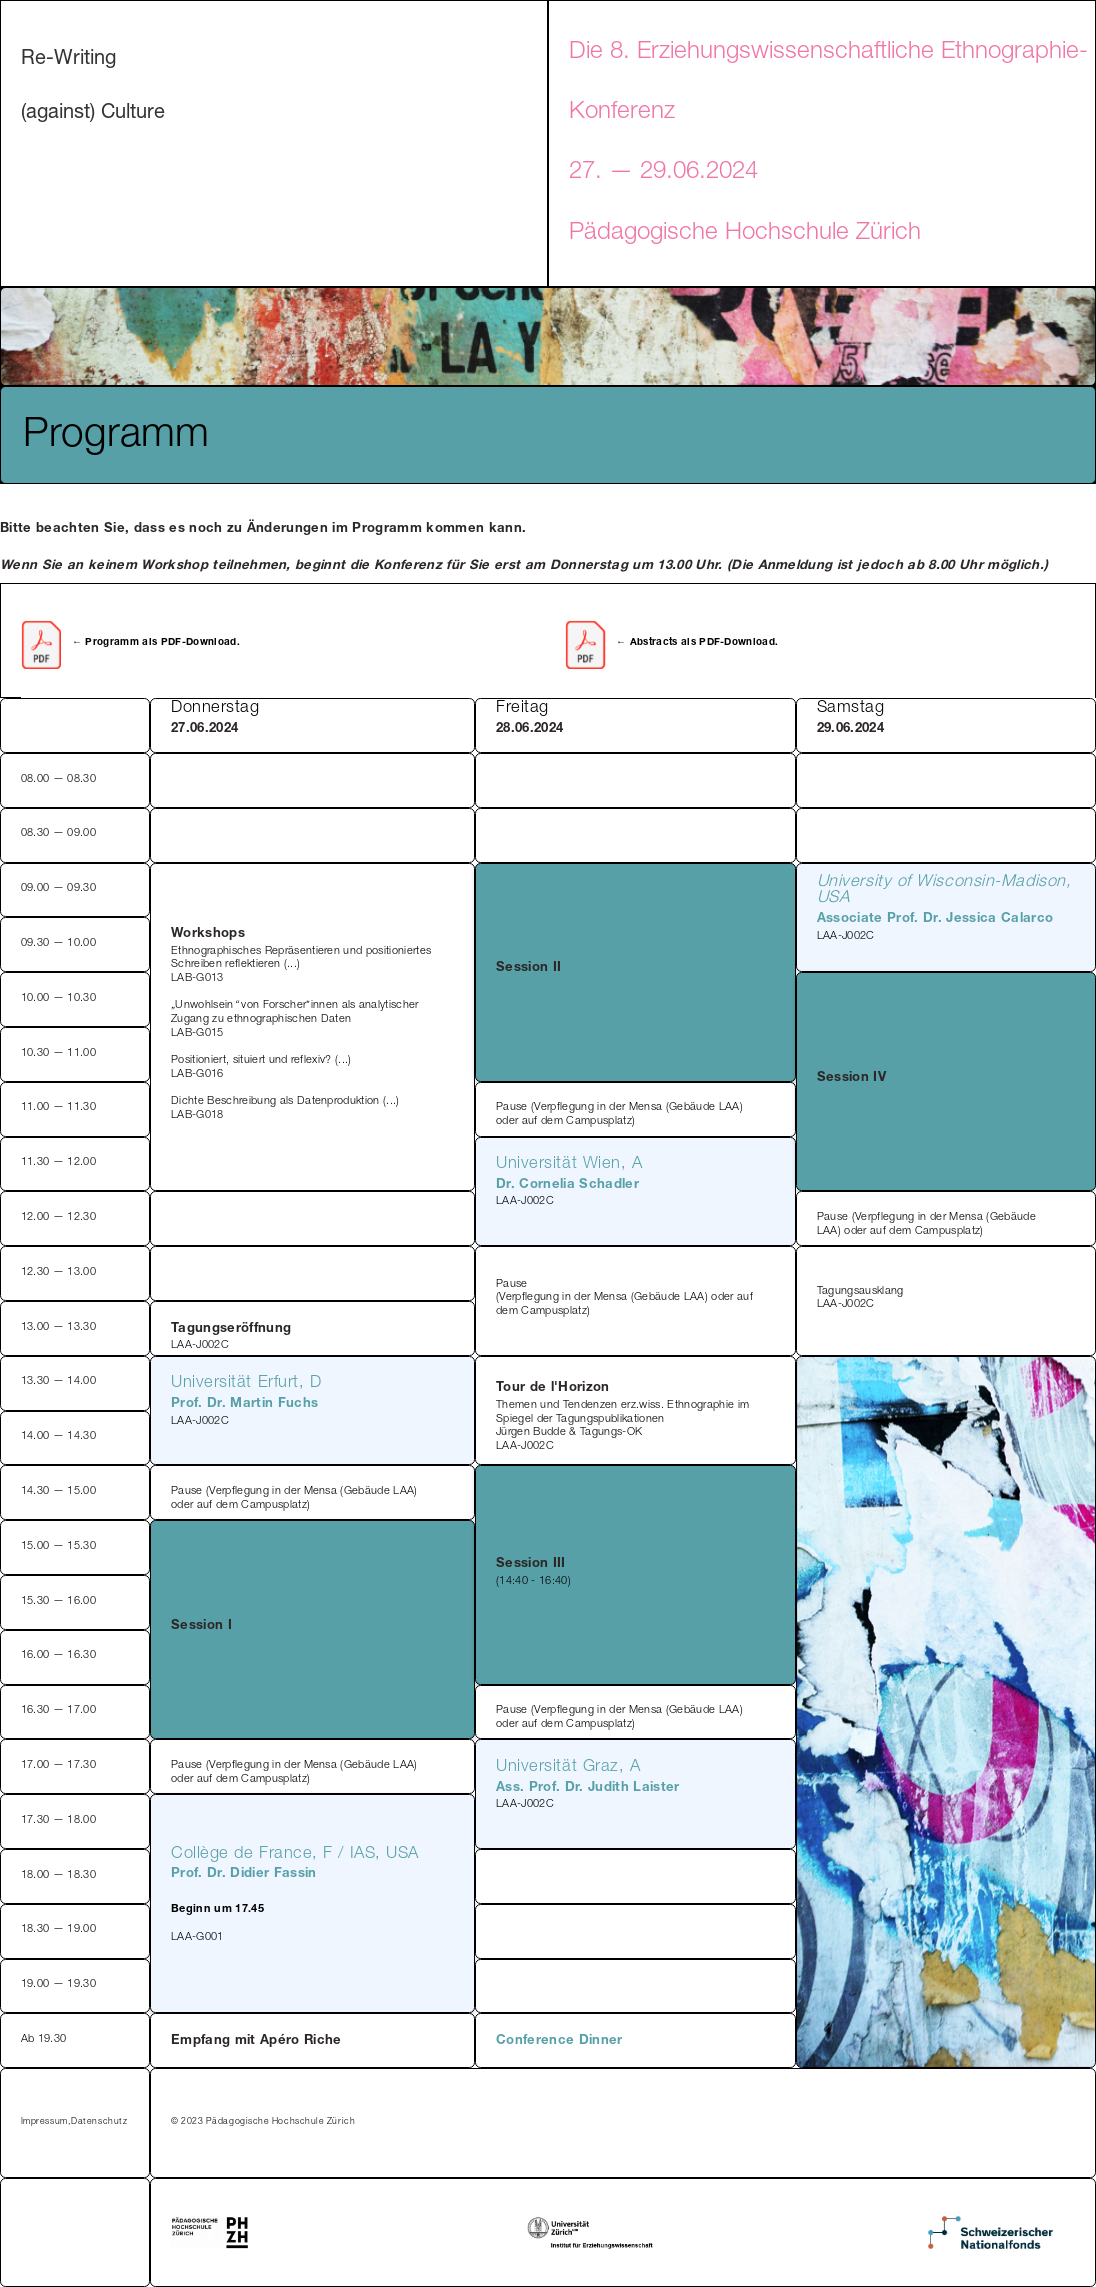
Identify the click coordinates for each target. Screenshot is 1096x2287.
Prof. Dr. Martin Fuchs (244, 1404)
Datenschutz (99, 2122)
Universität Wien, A (569, 1164)
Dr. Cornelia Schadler (567, 1185)
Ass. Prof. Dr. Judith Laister (588, 1788)
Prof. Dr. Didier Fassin (244, 1874)
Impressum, (45, 2122)
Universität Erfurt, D (246, 1383)
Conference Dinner (559, 2041)
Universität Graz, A (568, 1767)
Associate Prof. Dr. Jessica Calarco (935, 919)
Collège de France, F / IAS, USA (295, 1854)
